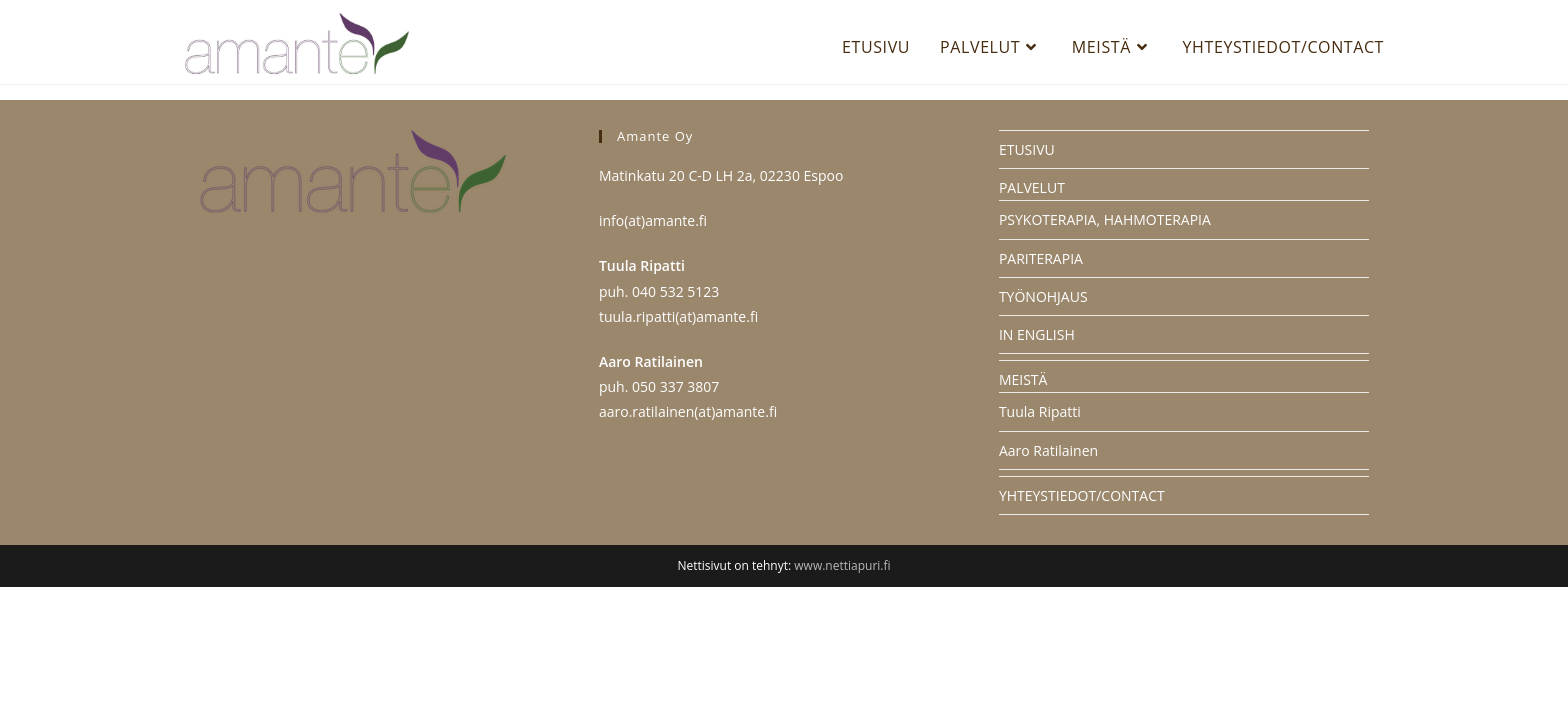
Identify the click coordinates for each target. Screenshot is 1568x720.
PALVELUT (1032, 320)
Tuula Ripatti (1040, 544)
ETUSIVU (1027, 282)
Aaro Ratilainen (1048, 583)
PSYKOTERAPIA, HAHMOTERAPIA (1105, 353)
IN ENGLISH (1037, 467)
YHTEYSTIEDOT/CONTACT (1082, 628)
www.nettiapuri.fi (842, 698)
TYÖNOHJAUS (1043, 429)
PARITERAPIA (1041, 391)
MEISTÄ (1023, 512)
